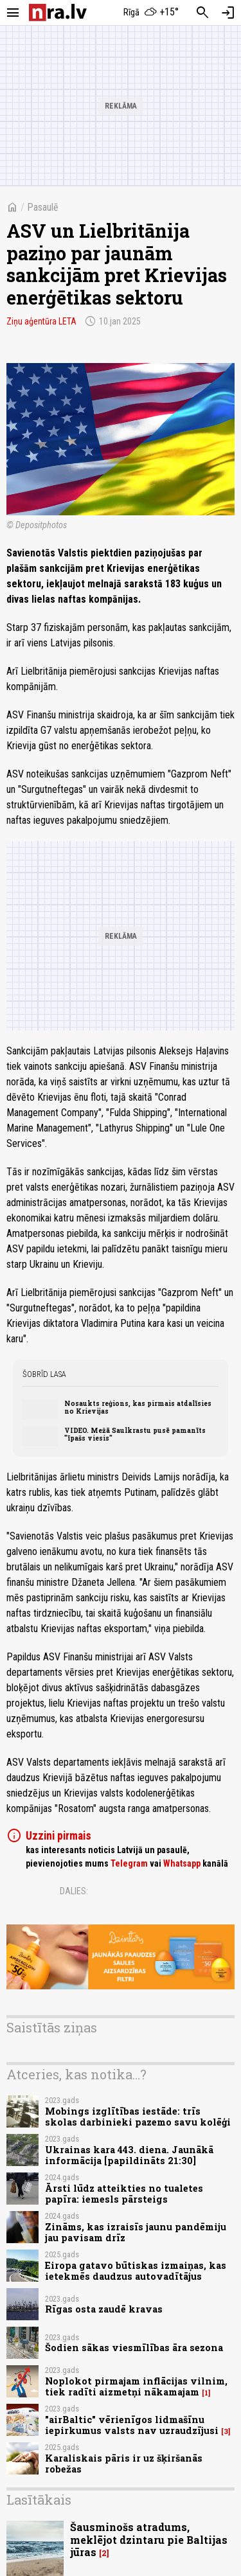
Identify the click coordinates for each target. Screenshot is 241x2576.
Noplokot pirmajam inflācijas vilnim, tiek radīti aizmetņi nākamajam (136, 2386)
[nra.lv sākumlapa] (58, 12)
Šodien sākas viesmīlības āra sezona (134, 2347)
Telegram (129, 1863)
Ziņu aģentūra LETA (41, 321)
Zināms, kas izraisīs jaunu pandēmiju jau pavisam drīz (135, 2232)
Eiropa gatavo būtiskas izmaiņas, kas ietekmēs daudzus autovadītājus (135, 2270)
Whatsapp (182, 1863)
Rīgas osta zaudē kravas (104, 2309)
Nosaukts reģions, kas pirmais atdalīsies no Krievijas (137, 1407)
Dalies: (74, 1891)
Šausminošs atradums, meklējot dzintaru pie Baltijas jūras (149, 2539)
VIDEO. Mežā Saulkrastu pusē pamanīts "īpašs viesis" (135, 1434)
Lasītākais (38, 2499)
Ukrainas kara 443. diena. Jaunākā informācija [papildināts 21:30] (129, 2155)
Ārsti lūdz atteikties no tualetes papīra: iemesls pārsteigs (124, 2193)
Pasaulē (42, 207)
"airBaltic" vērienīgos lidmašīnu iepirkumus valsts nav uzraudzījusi (132, 2425)
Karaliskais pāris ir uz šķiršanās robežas (123, 2463)
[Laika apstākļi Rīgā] (151, 13)
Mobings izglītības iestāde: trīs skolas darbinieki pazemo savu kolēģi (138, 2116)
